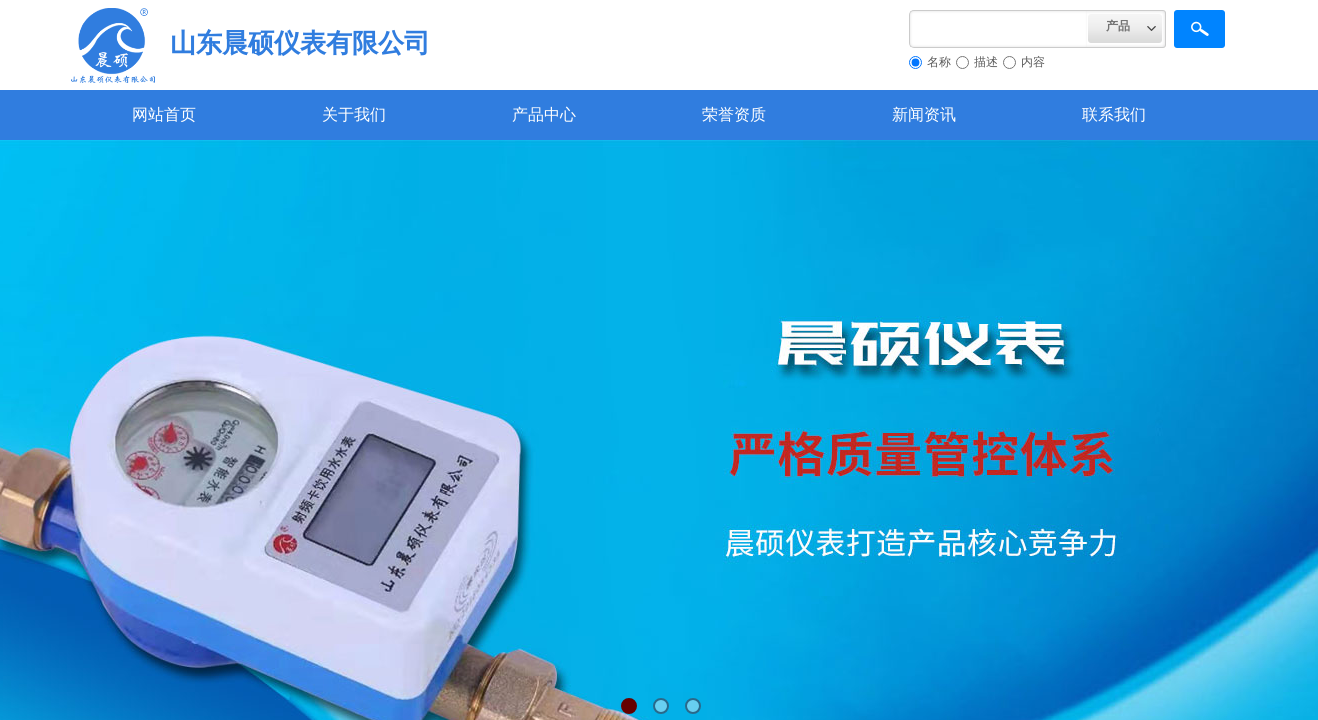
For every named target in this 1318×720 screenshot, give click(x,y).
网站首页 (164, 114)
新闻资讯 (924, 114)
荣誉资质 (734, 114)
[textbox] (998, 29)
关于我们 (354, 114)
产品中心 (544, 114)
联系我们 (1114, 114)
